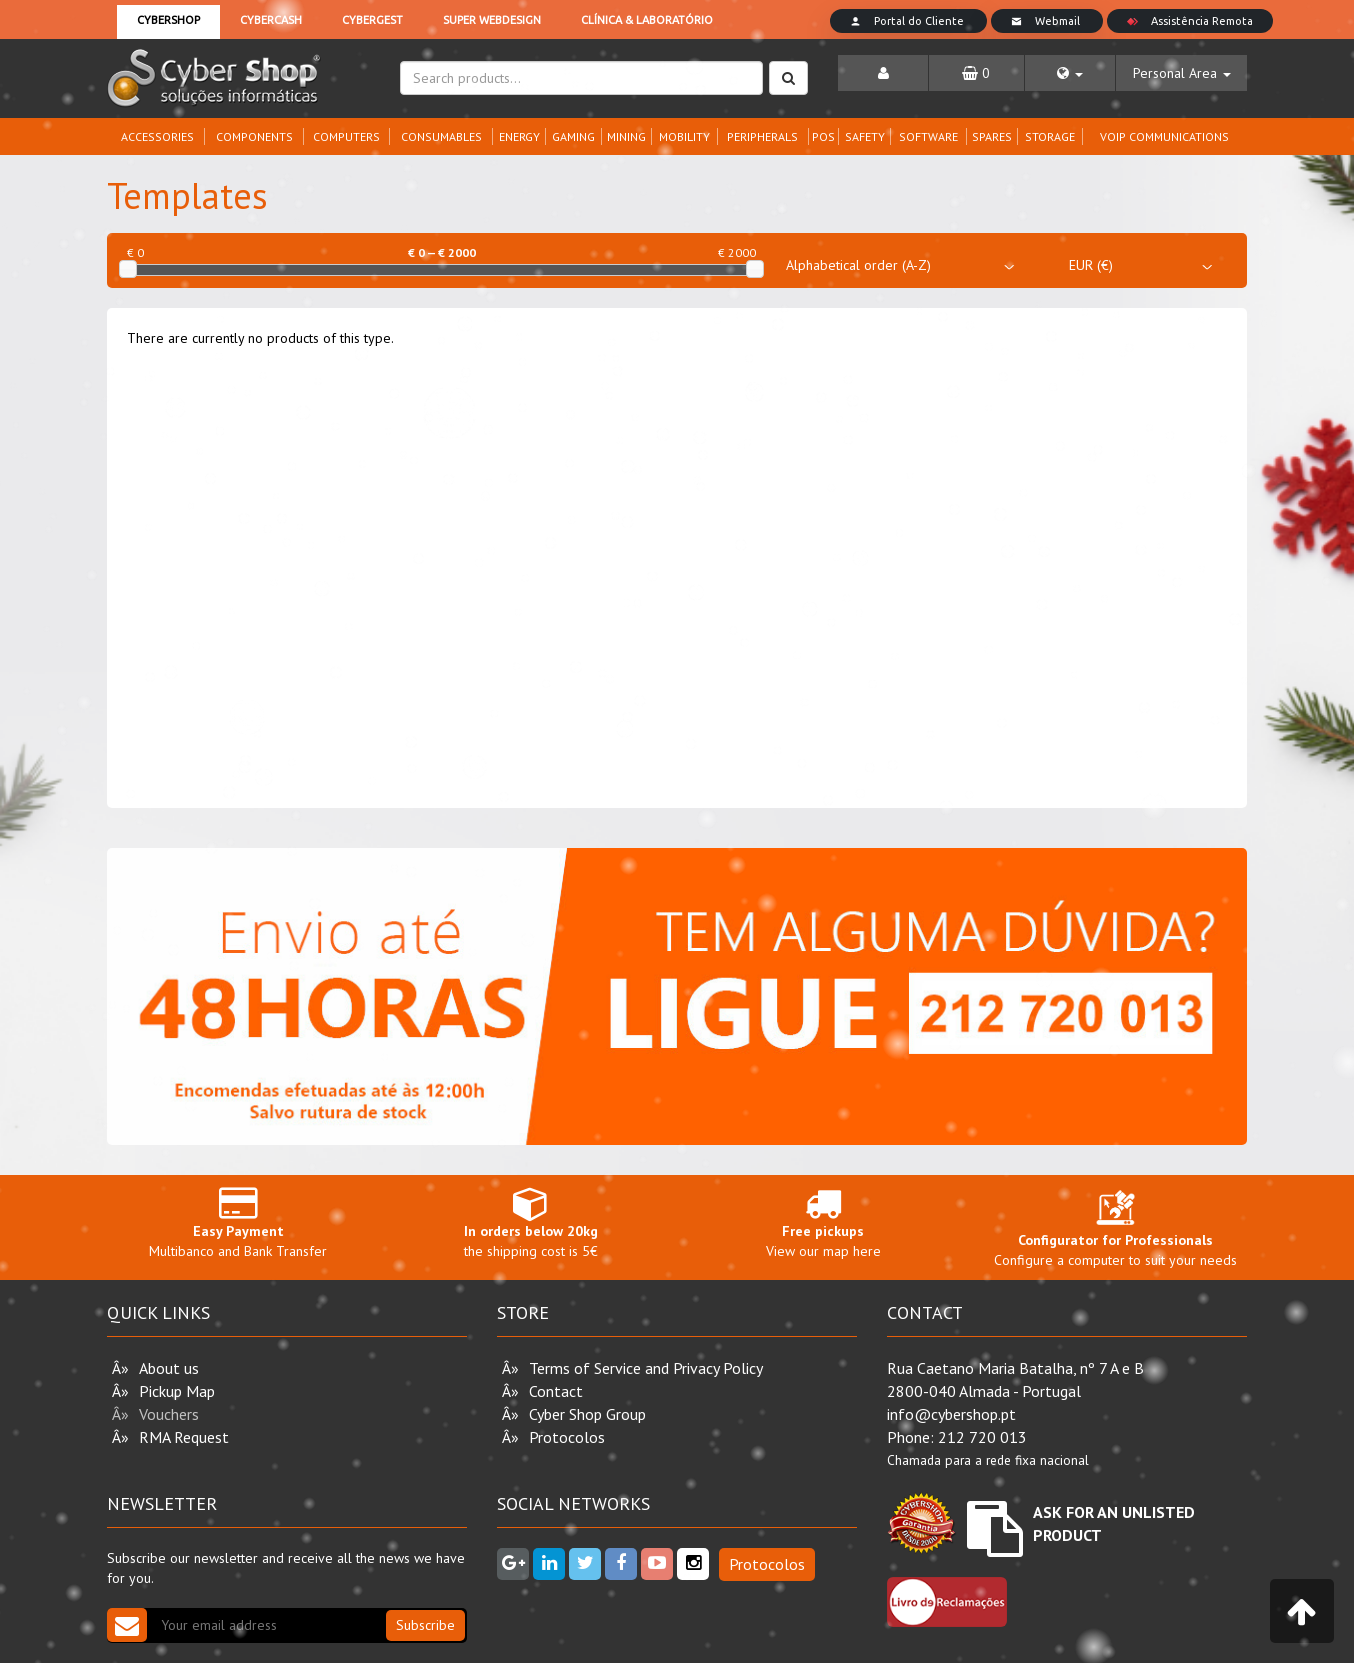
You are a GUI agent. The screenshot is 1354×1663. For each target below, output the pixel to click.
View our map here (823, 1222)
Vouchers (169, 1414)
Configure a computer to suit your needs (1115, 1233)
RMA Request (184, 1437)
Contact (556, 1391)
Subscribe (425, 1625)
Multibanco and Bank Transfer (238, 1222)
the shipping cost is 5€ (531, 1222)
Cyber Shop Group (587, 1414)
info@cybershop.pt (951, 1414)
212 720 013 (982, 1437)
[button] (1070, 73)
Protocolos (567, 1437)
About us (169, 1368)
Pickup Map (177, 1391)
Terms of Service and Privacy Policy (646, 1368)
